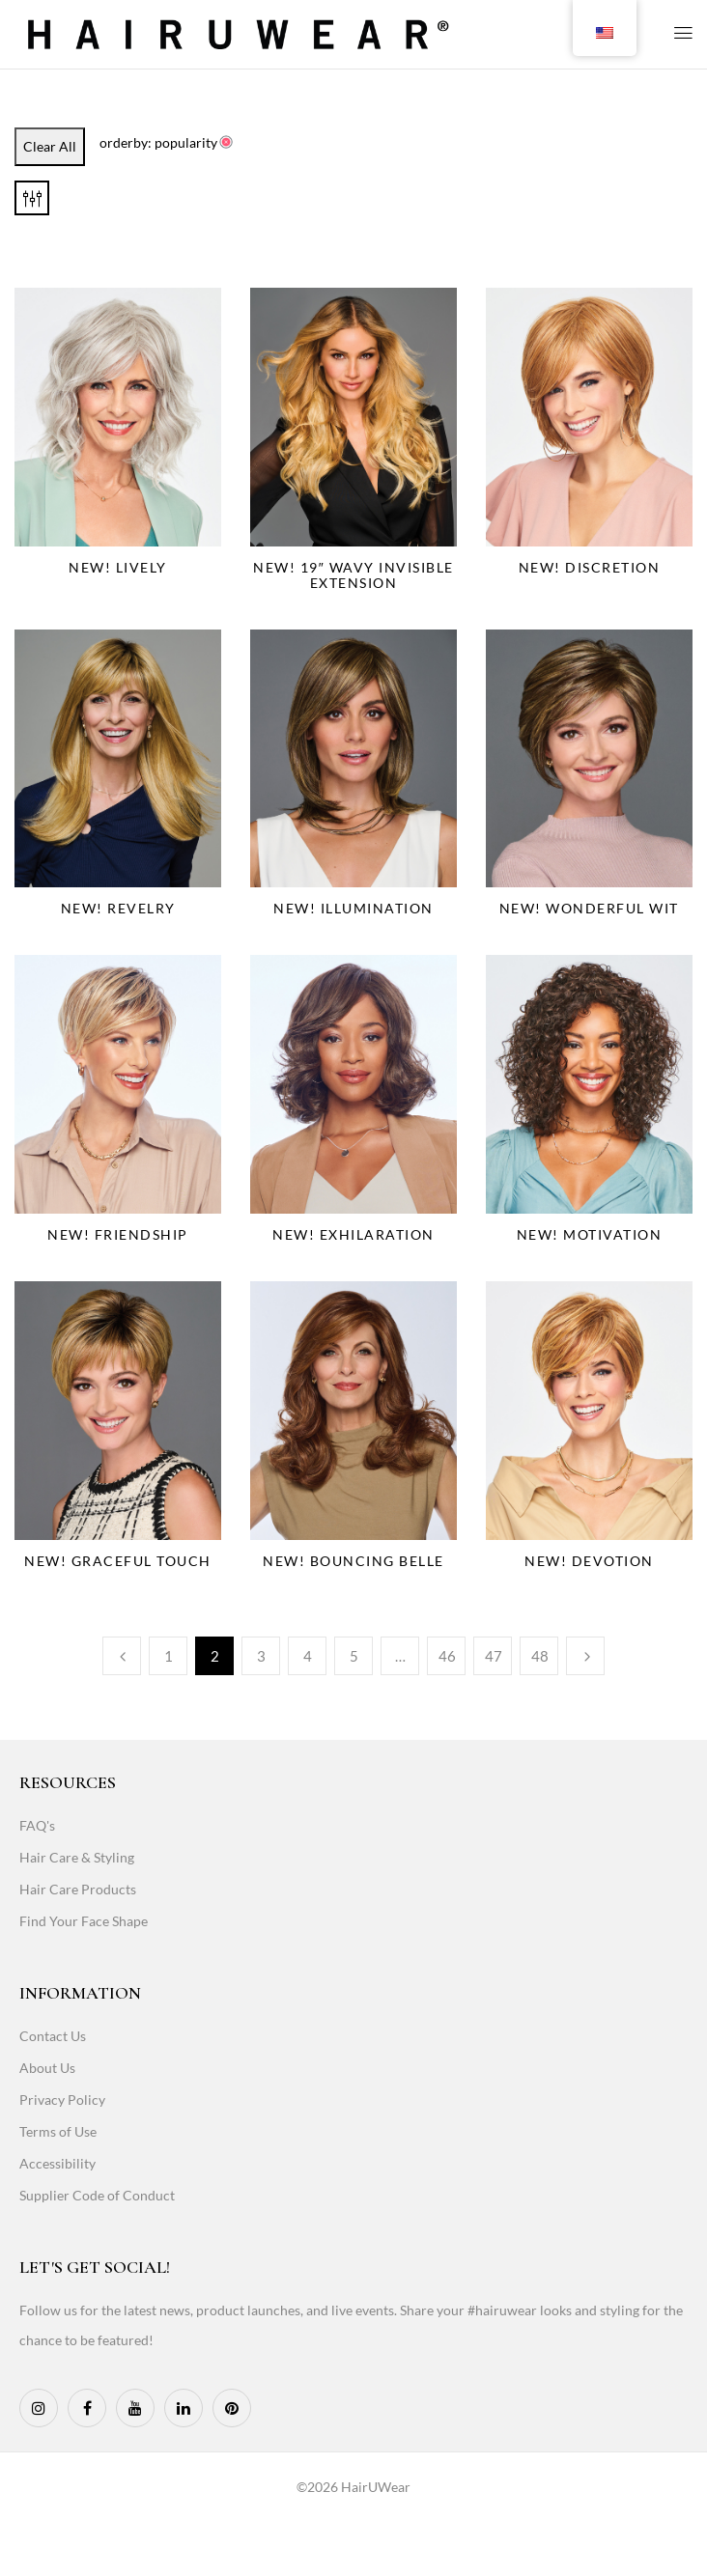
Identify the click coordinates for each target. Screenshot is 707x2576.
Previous (121, 1656)
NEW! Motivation (590, 1234)
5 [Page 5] (354, 1656)
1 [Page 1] (168, 1656)
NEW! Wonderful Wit (589, 908)
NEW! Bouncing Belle (353, 1561)
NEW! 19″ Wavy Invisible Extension (353, 575)
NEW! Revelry (118, 908)
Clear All (49, 146)
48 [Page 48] (540, 1656)
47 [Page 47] (493, 1656)
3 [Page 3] (261, 1656)
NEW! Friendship (117, 1234)
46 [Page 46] (447, 1656)
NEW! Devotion (589, 1561)
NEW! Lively (118, 567)
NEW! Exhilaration (353, 1234)
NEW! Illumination (353, 908)
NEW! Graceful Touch (118, 1561)
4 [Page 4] (307, 1656)
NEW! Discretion (590, 567)
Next (585, 1656)
